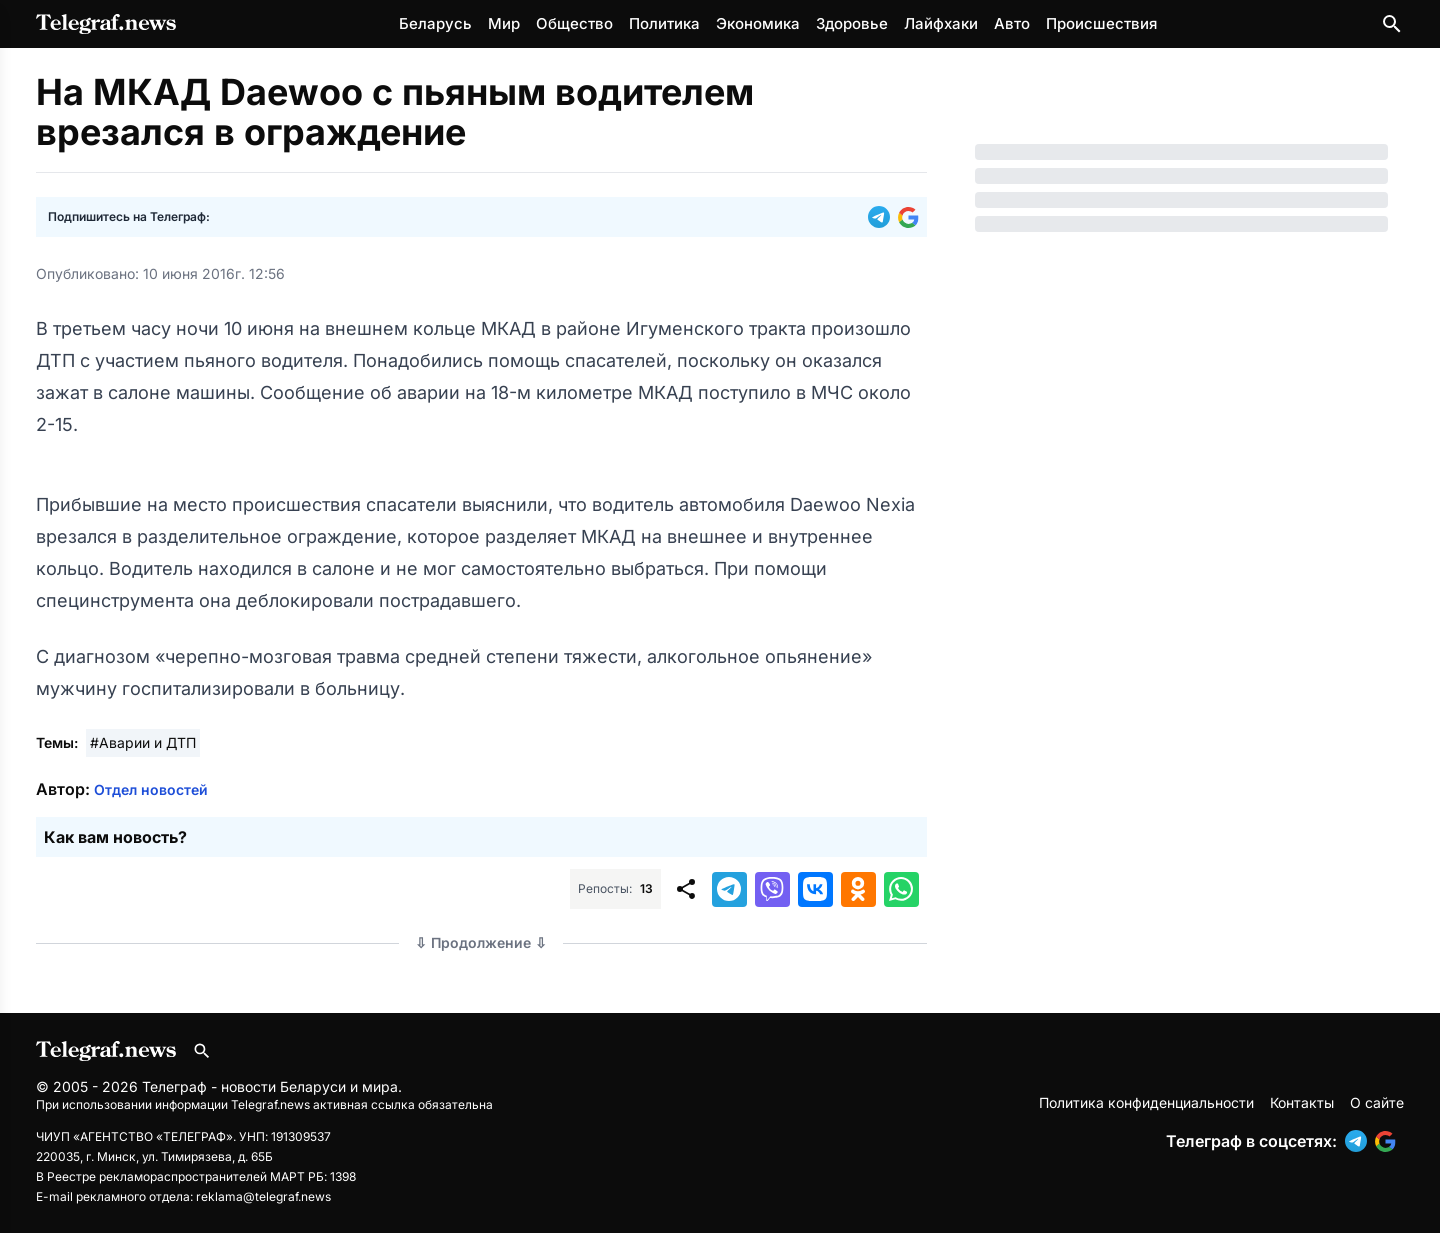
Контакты (1302, 1102)
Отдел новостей (151, 789)
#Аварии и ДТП (143, 742)
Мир (504, 23)
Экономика (758, 23)
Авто (1012, 23)
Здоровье (852, 23)
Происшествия (1101, 23)
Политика (664, 23)
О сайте (1377, 1102)
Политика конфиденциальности (1146, 1102)
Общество (574, 23)
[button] (883, 217)
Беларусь (435, 23)
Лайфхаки (941, 23)
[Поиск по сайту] (1392, 24)
